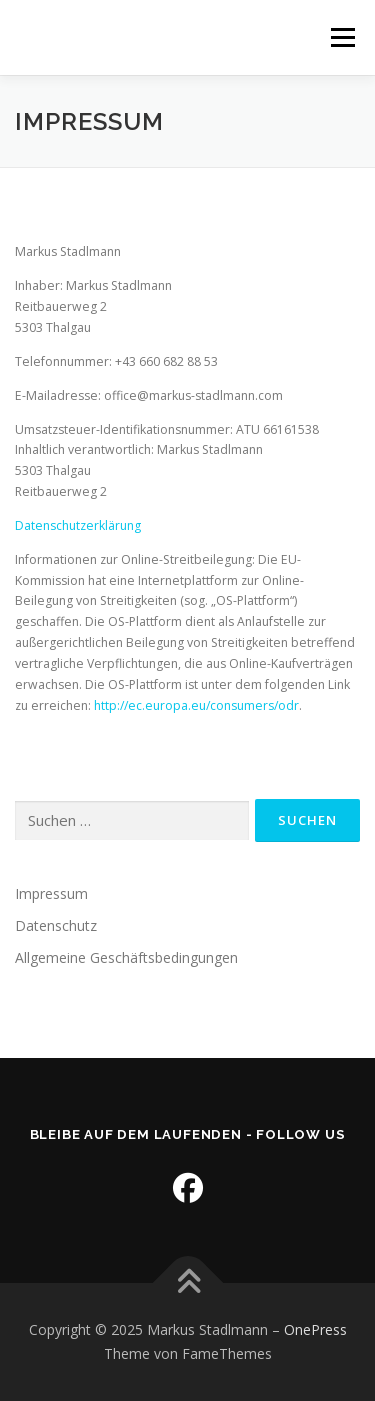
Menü (341, 37)
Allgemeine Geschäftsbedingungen (126, 957)
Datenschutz (56, 925)
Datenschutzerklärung (78, 525)
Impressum (51, 893)
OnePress (315, 1329)
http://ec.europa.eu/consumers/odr (196, 705)
